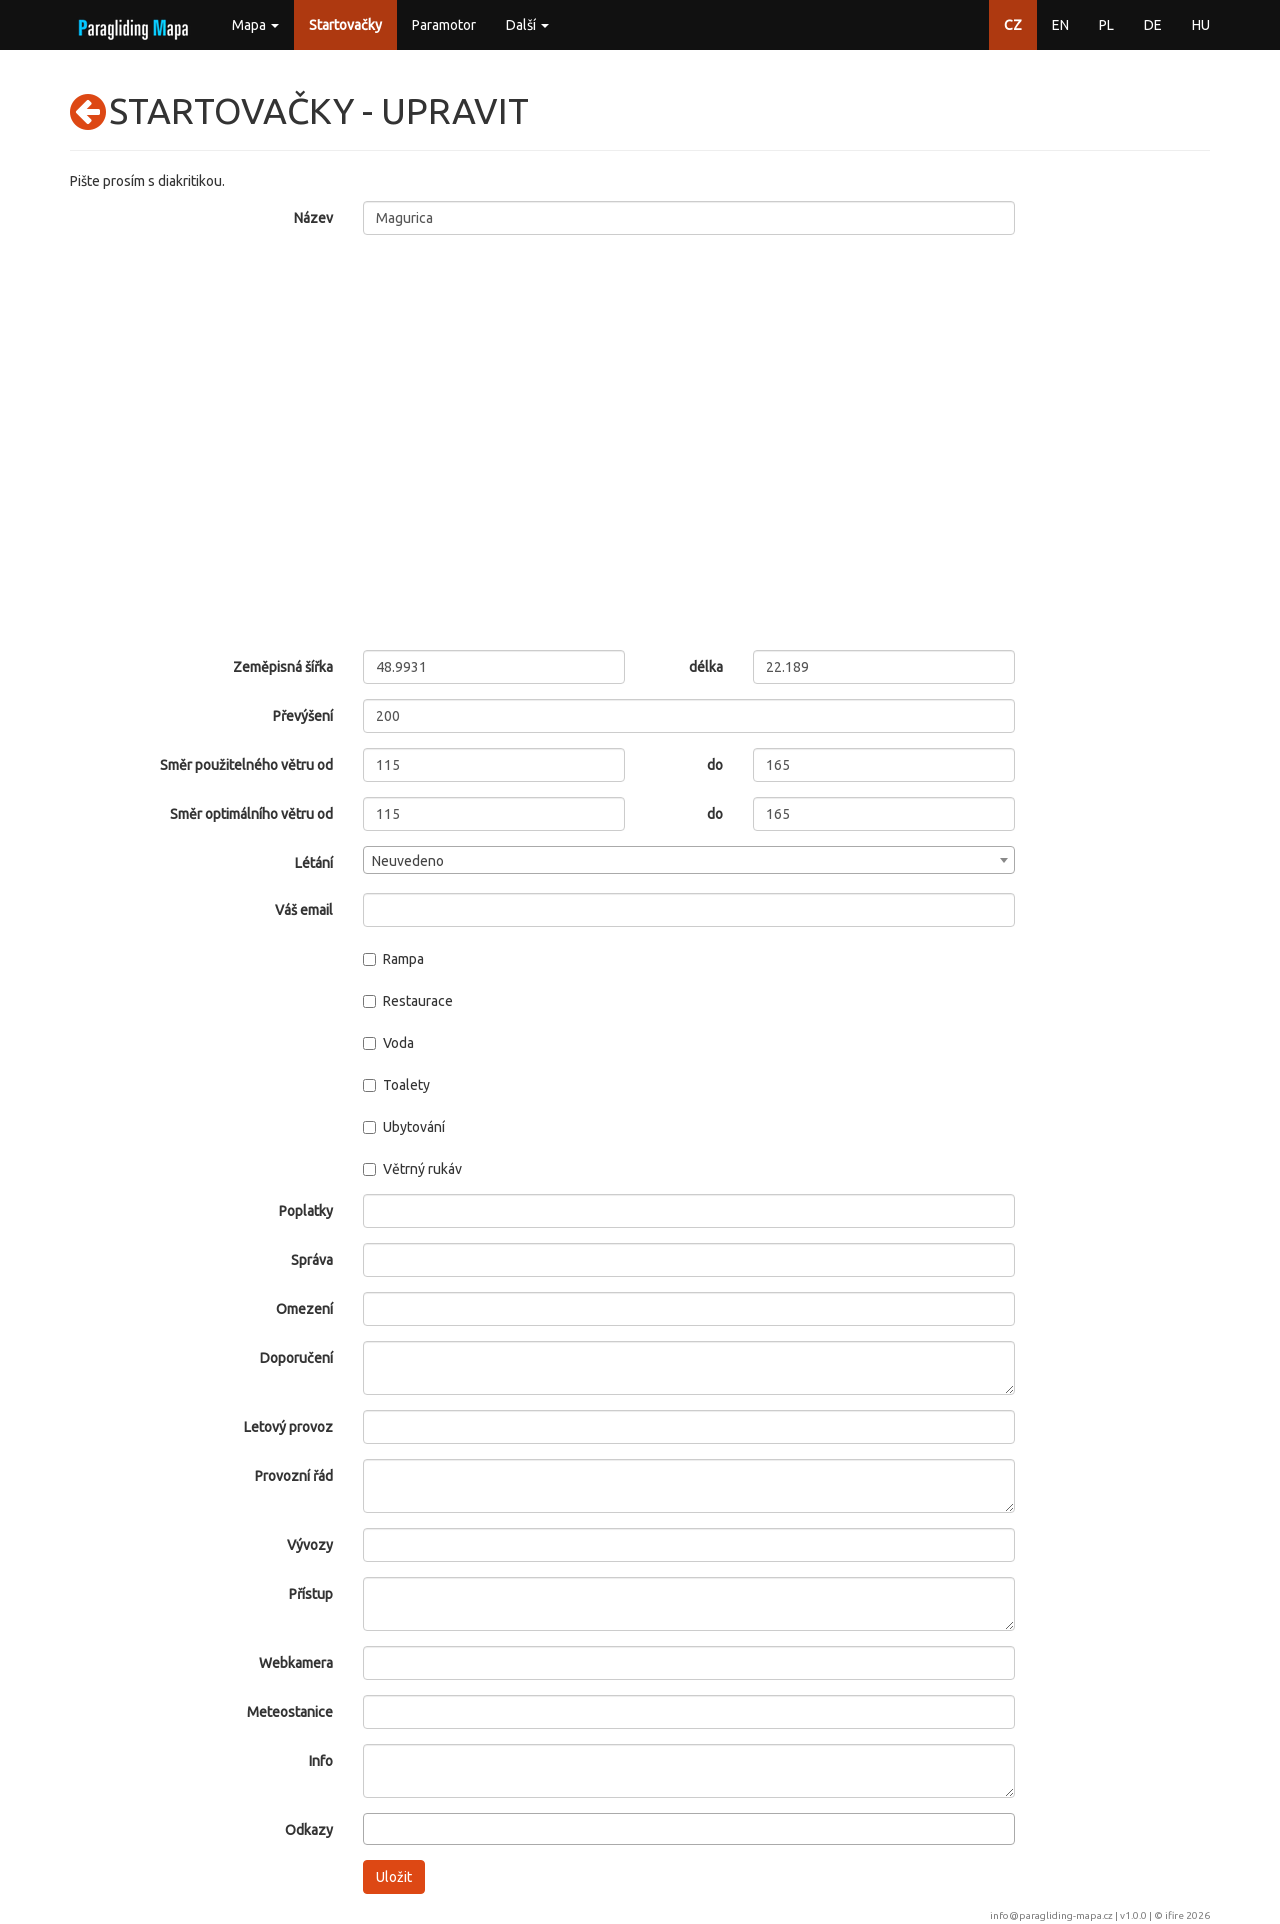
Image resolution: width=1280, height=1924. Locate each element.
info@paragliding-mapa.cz (1051, 1915)
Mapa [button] (255, 25)
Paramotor (444, 25)
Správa (312, 1260)
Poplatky (306, 1211)
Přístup (311, 1594)
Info (321, 1761)
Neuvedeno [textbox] (408, 861)
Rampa (393, 959)
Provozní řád (294, 1476)
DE (1153, 25)
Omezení (304, 1309)
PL (1106, 25)
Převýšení (303, 716)
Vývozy (310, 1545)
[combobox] (689, 860)
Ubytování (404, 1127)
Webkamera (296, 1663)
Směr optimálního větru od (251, 814)
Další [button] (527, 25)
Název (313, 218)
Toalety (396, 1085)
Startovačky (345, 25)
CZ (1013, 25)
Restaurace (408, 1001)
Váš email (304, 910)
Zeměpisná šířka (283, 667)
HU (1201, 25)
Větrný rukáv (412, 1169)
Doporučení (296, 1358)
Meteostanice (290, 1712)
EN (1060, 25)
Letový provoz (288, 1427)
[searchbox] (374, 1828)
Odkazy (309, 1830)
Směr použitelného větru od (246, 765)
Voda (388, 1043)
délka (706, 667)
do (715, 765)
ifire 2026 (1187, 1915)
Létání (314, 863)
